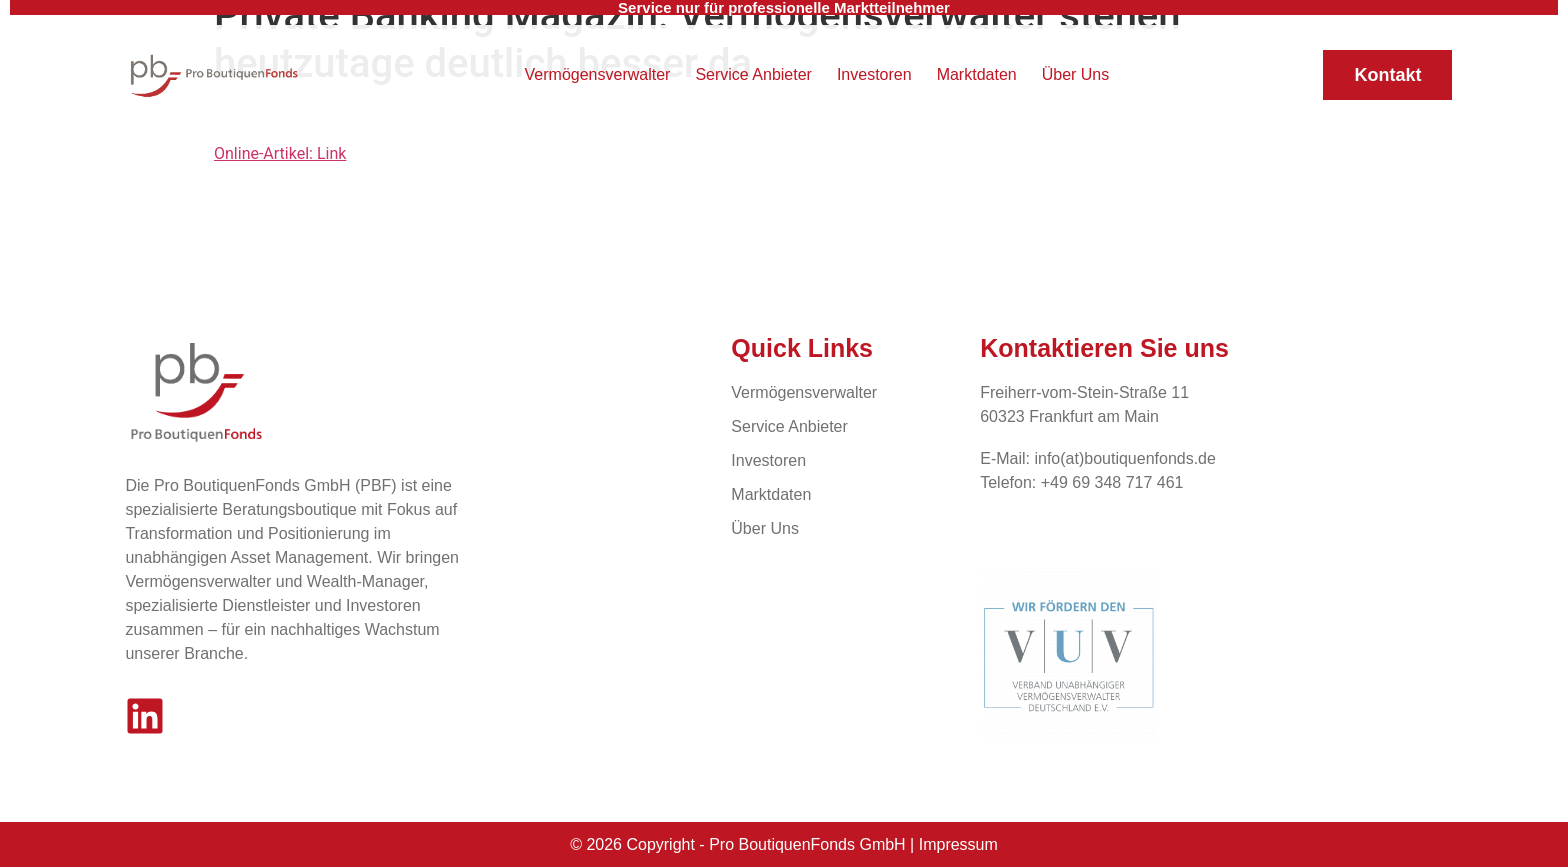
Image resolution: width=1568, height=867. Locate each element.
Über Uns (1076, 74)
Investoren (874, 74)
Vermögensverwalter (598, 74)
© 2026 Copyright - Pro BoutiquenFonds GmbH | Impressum (784, 844)
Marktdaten (977, 74)
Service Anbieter (753, 74)
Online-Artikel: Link (280, 153)
